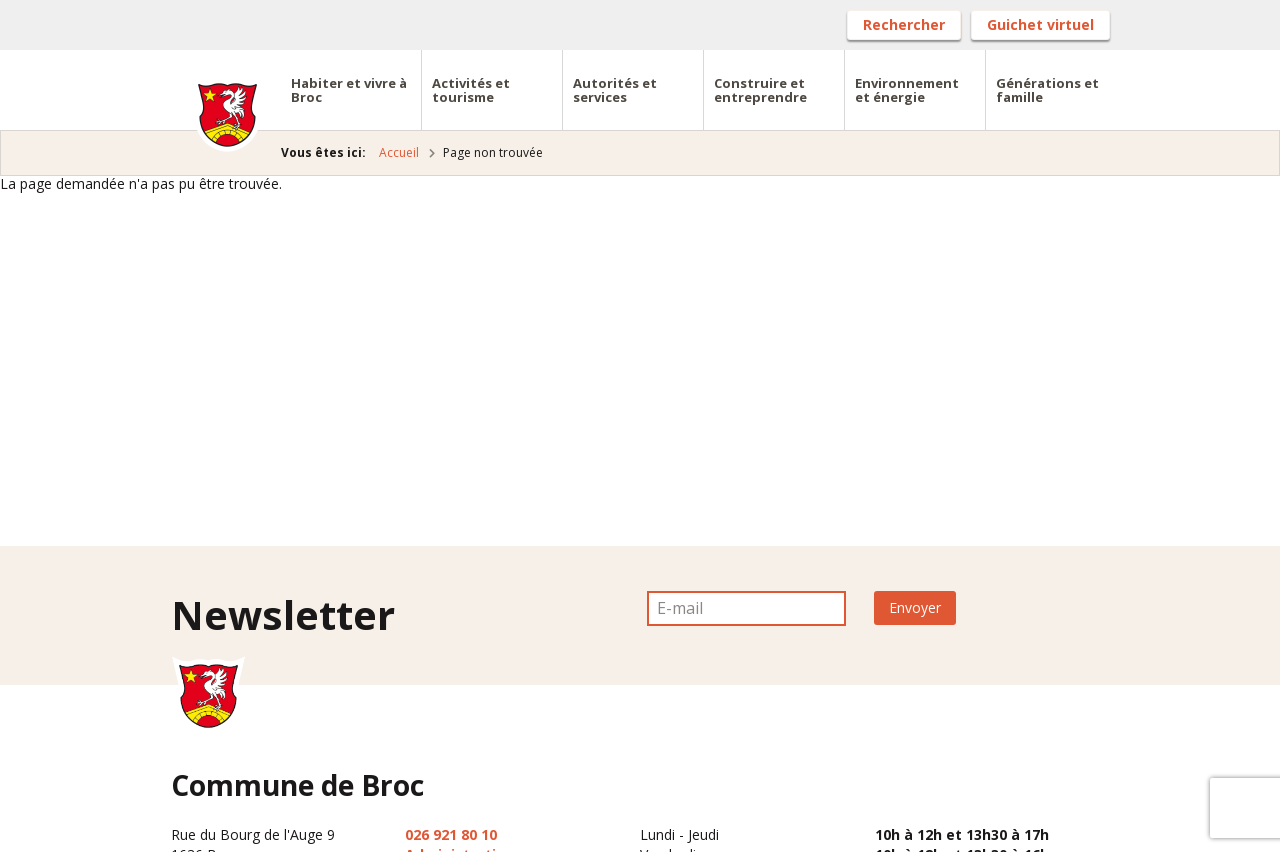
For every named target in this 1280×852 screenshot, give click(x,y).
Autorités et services (615, 90)
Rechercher (904, 24)
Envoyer (915, 607)
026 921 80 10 (451, 834)
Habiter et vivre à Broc (349, 90)
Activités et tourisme (471, 90)
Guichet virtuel (1040, 24)
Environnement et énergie (907, 90)
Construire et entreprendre (760, 90)
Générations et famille (1047, 90)
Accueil (399, 152)
